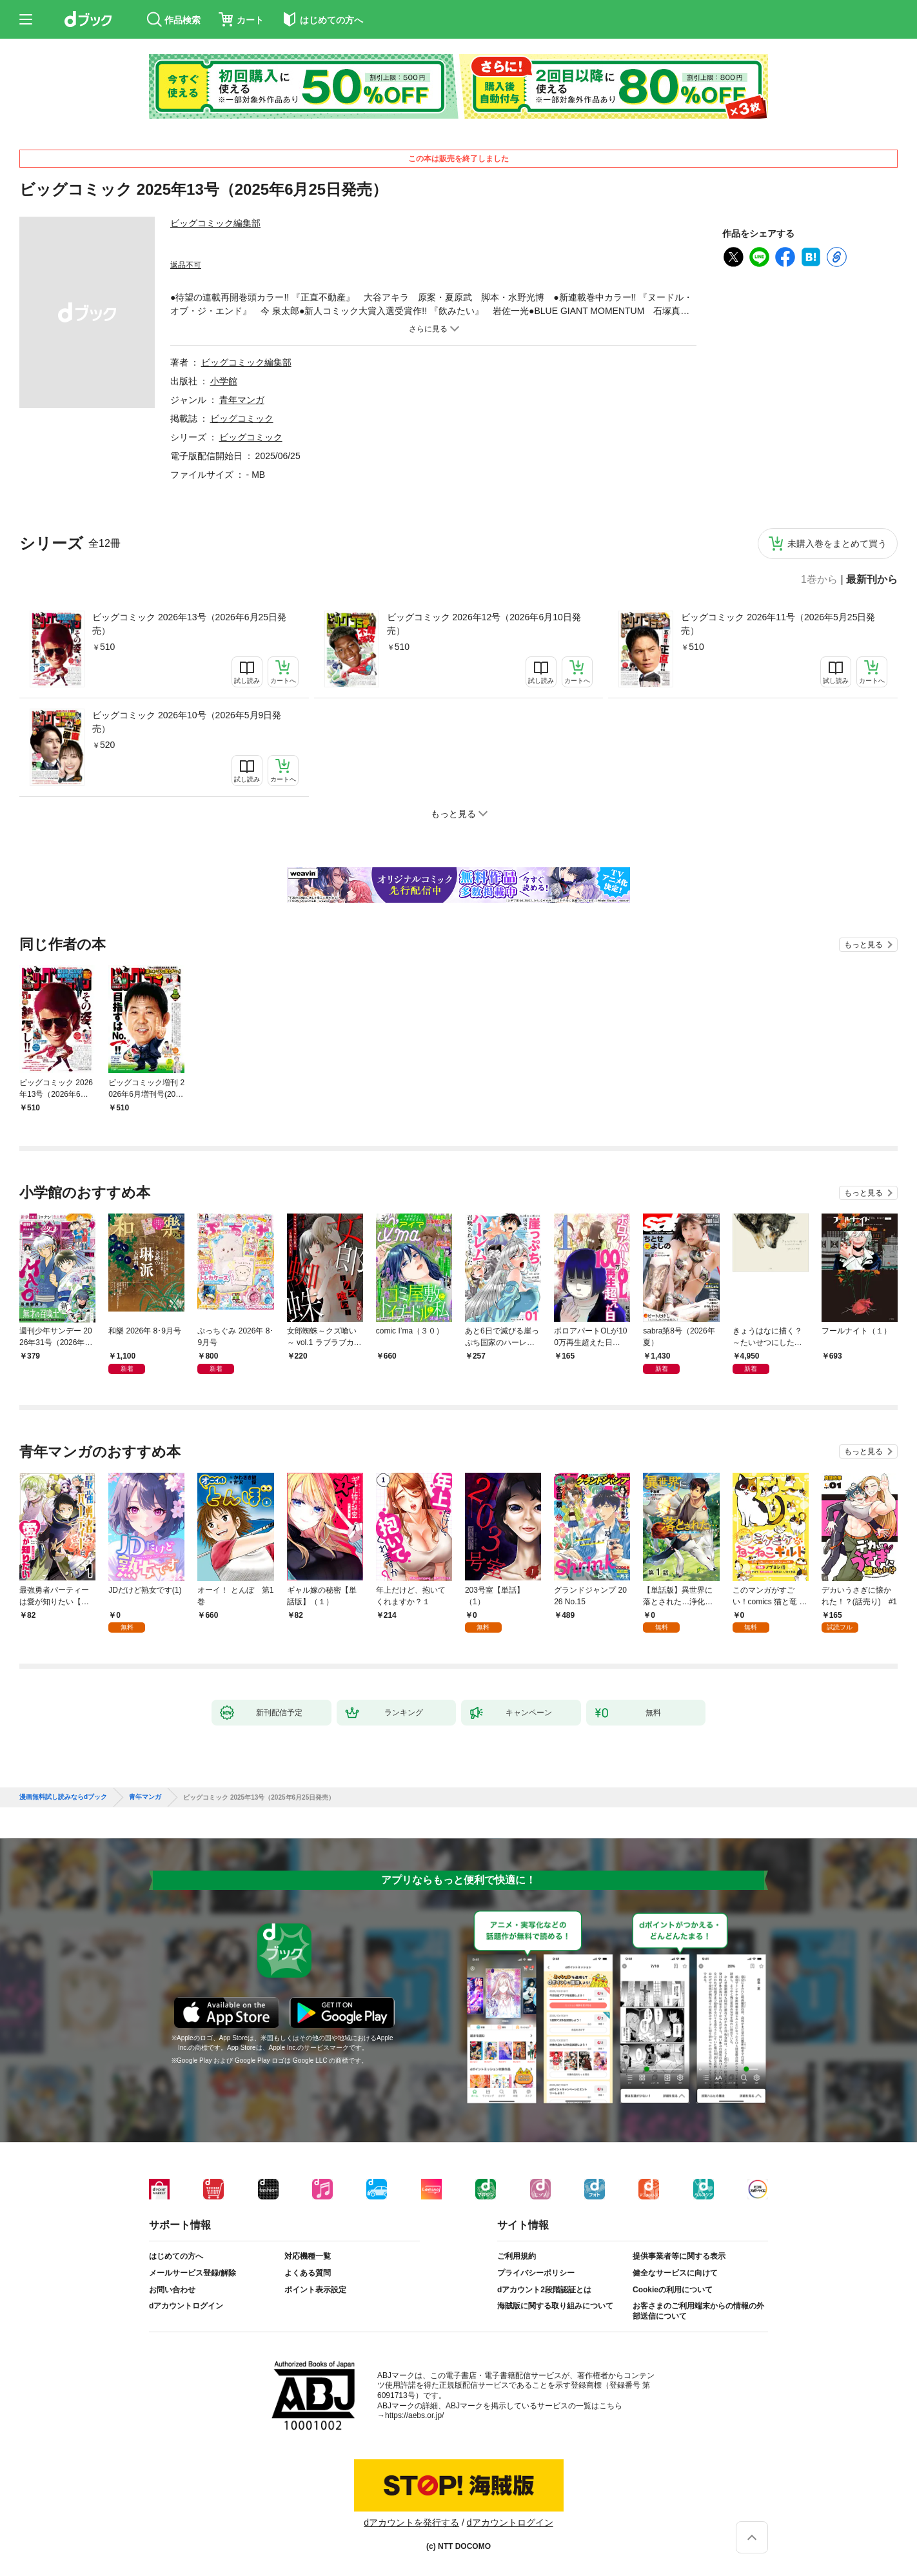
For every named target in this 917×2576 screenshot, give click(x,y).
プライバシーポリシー (536, 2272)
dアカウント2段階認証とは (544, 2289)
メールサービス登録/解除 (192, 2272)
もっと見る (863, 944)
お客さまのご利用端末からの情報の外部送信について (698, 2311)
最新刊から (872, 580)
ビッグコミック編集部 (215, 223)
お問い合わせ (172, 2289)
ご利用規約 (516, 2256)
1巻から (819, 580)
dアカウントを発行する (411, 2522)
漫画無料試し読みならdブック (63, 1797)
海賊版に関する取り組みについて (555, 2305)
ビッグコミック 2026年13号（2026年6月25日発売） (189, 624)
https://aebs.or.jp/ (414, 2415)
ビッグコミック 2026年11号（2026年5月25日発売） (778, 624)
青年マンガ (241, 400)
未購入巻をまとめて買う (837, 543)
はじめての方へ (176, 2256)
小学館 (223, 381)
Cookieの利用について (673, 2289)
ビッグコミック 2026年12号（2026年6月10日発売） (484, 624)
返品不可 (185, 265)
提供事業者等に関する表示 (679, 2256)
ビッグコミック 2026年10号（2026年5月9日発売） (186, 722)
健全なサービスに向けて (675, 2272)
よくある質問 (307, 2272)
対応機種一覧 (307, 2256)
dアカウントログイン (186, 2305)
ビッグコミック (241, 418)
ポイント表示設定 (315, 2289)
